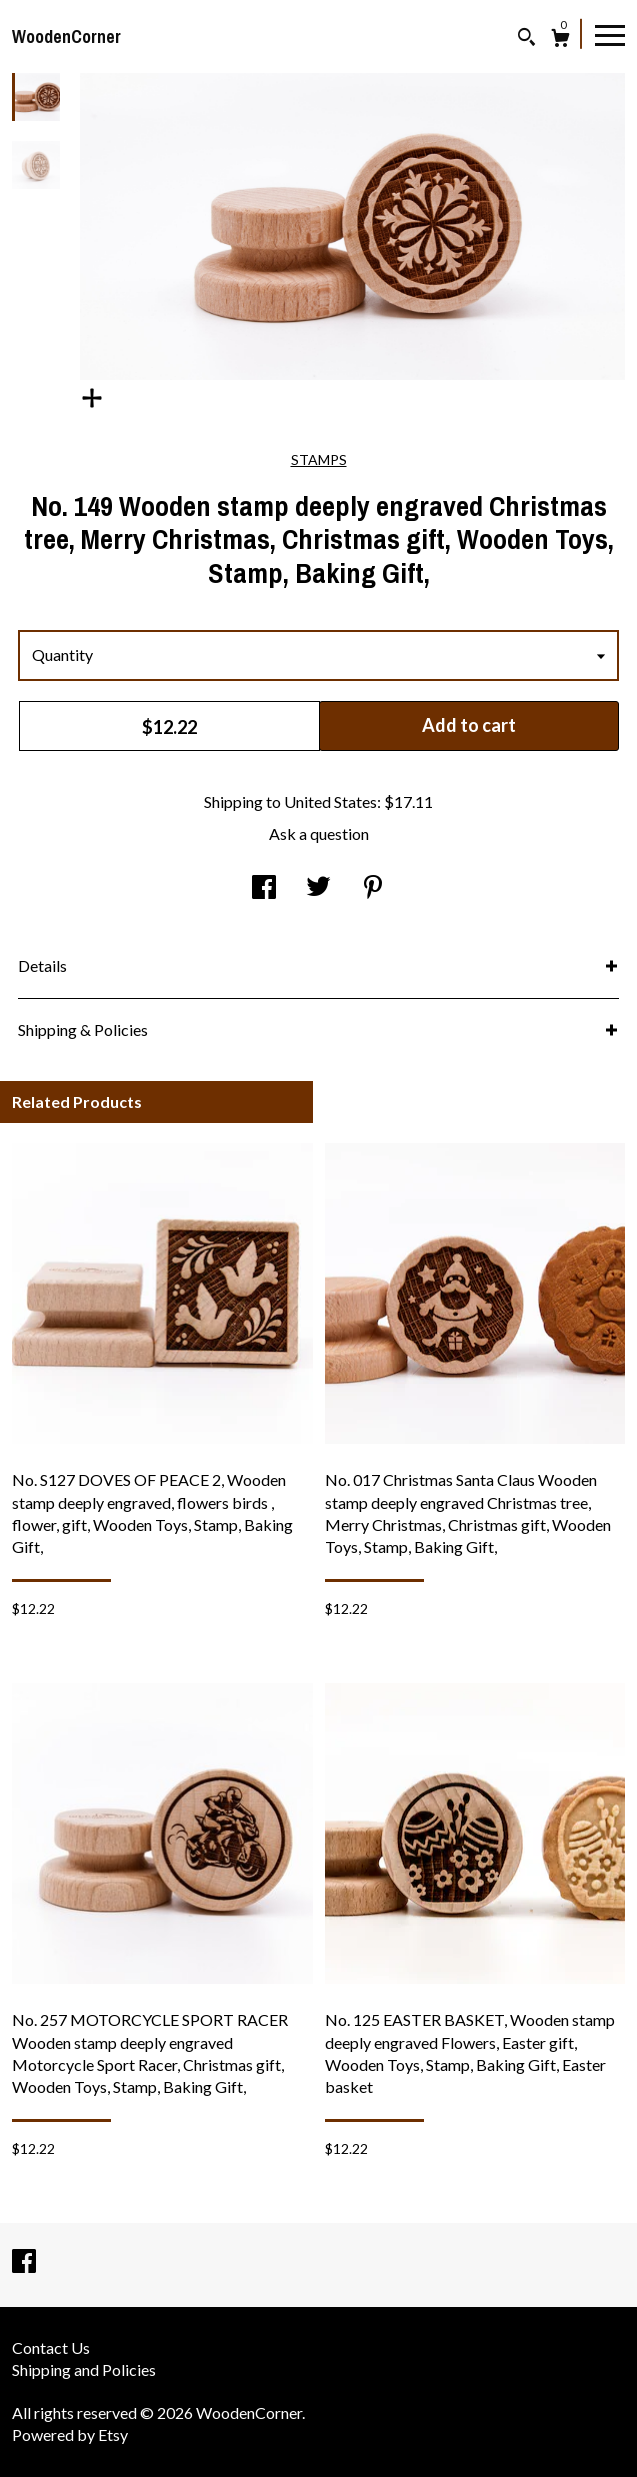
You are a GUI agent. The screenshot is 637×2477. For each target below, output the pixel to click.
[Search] (526, 39)
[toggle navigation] (610, 34)
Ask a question (319, 833)
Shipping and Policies (84, 2369)
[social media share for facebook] (264, 887)
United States (330, 801)
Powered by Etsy (70, 2434)
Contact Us (51, 2347)
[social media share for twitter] (318, 887)
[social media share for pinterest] (373, 887)
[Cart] (560, 40)
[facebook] (24, 2262)
